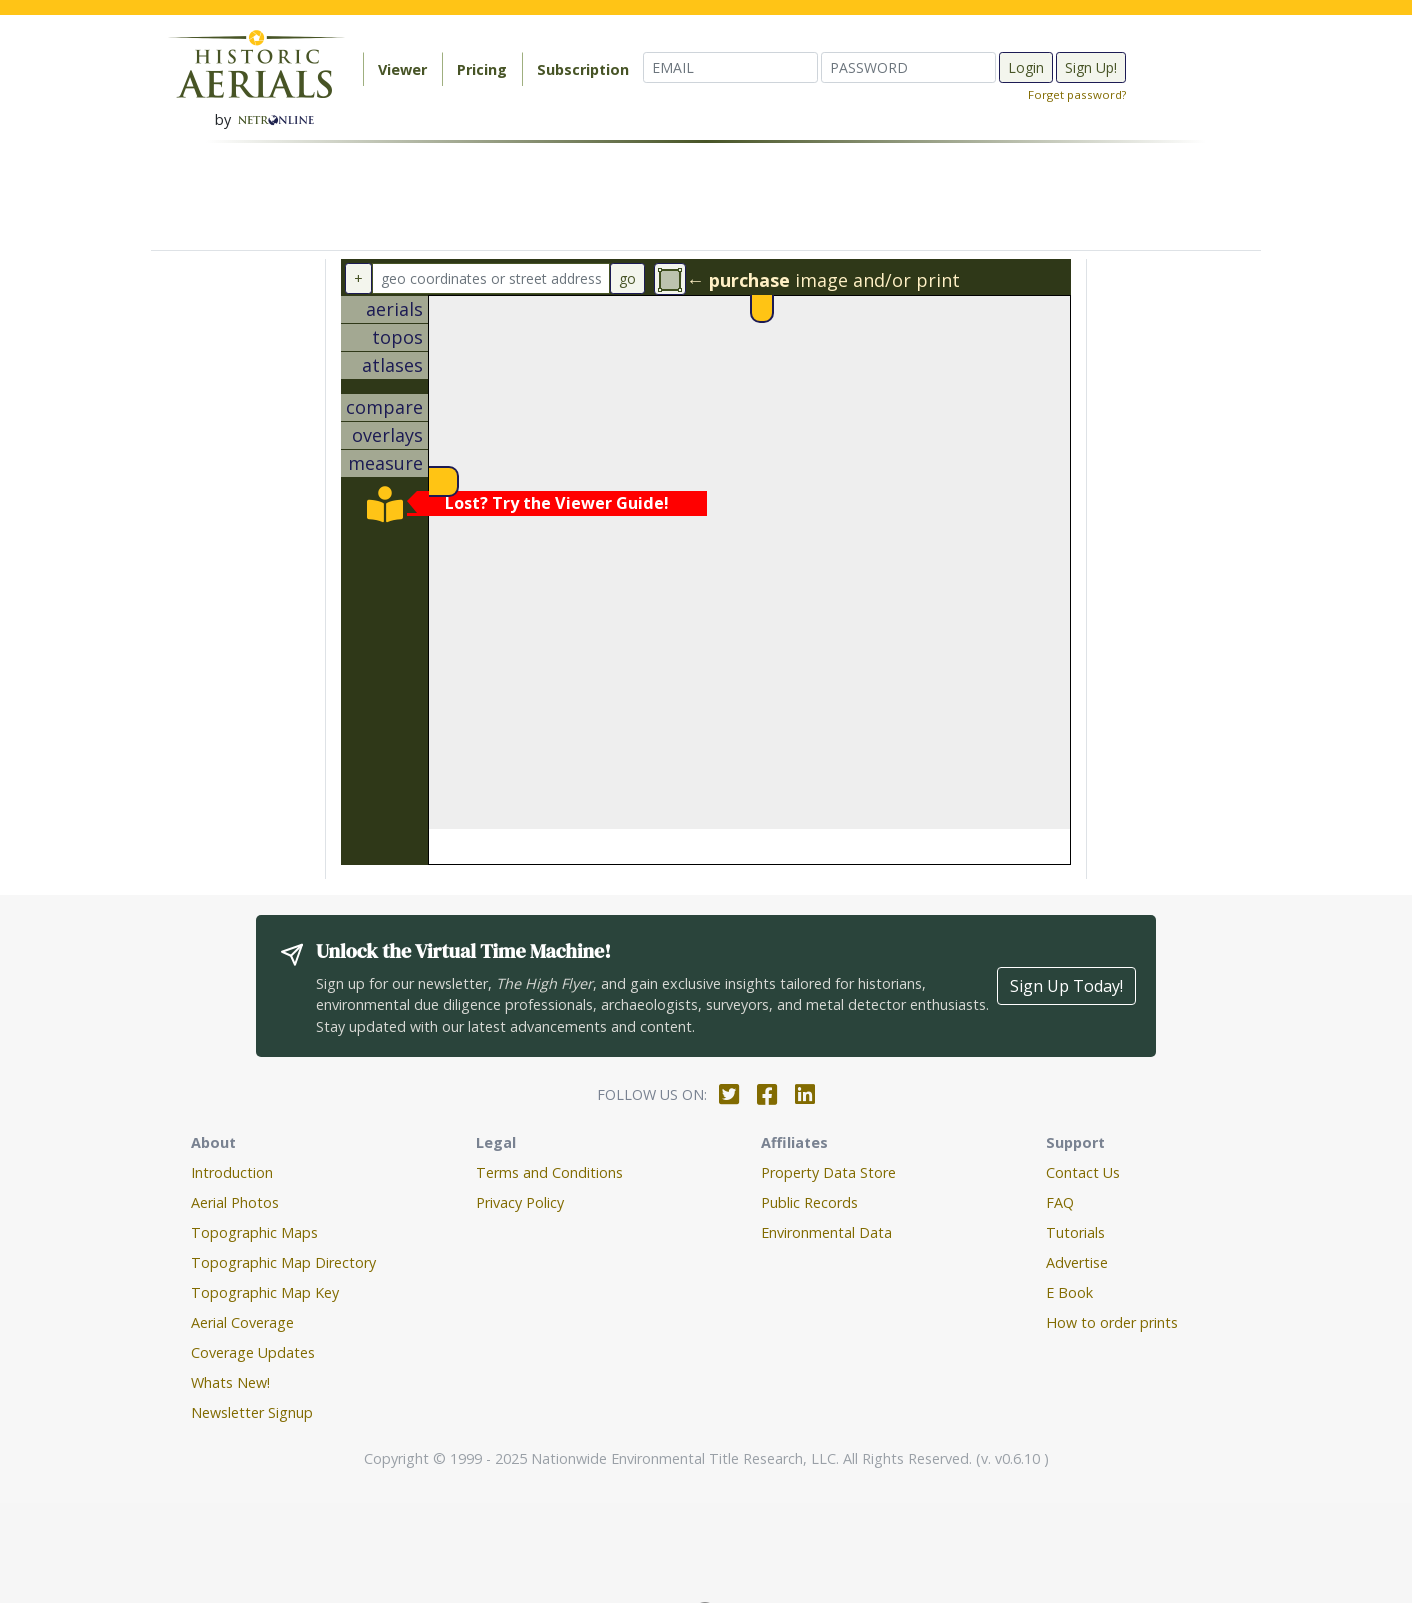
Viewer (402, 69)
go (627, 278)
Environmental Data (826, 1232)
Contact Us (1083, 1172)
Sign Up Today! (1066, 986)
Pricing (482, 69)
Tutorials (1075, 1232)
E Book (1069, 1292)
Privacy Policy (520, 1202)
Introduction (232, 1172)
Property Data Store (828, 1172)
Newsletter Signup (252, 1412)
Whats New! (230, 1382)
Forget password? (1077, 94)
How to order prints (1112, 1322)
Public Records (809, 1202)
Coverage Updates (253, 1352)
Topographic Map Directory (283, 1262)
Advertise (1077, 1262)
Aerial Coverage (242, 1322)
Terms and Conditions (549, 1172)
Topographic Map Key (265, 1292)
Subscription (583, 69)
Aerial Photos (235, 1202)
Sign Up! (1091, 67)
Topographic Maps (254, 1232)
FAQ (1060, 1202)
